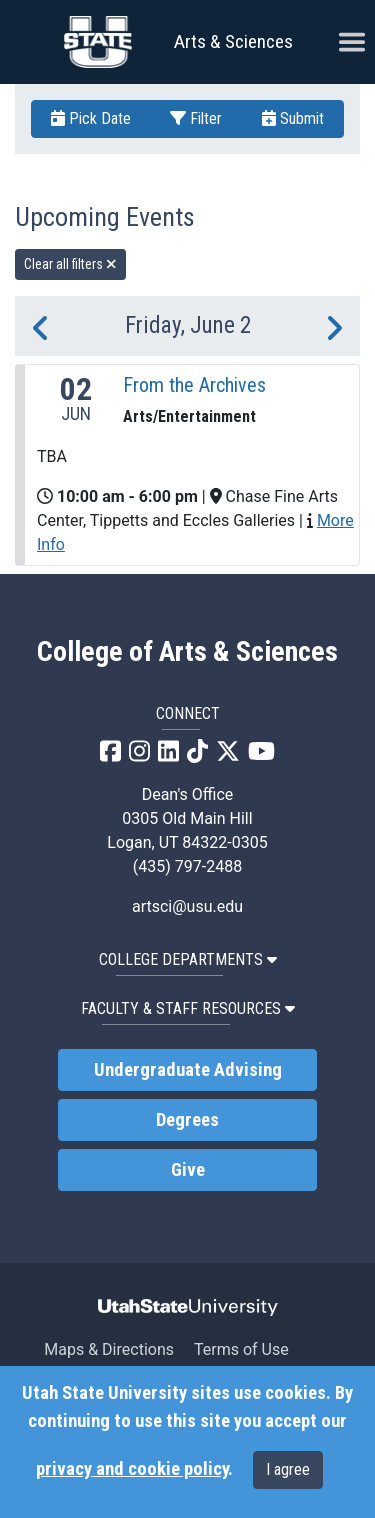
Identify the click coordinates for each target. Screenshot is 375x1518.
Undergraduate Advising (188, 1070)
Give (188, 1170)
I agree (288, 1469)
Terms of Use (241, 1349)
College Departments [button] (188, 959)
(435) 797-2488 (187, 866)
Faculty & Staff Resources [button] (188, 1008)
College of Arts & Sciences (187, 652)
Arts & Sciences (233, 41)
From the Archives (194, 385)
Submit (293, 118)
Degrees (187, 1120)
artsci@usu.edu (187, 906)
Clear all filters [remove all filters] (70, 264)
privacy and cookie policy (132, 1469)
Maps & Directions (109, 1349)
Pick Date (91, 118)
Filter (196, 118)
